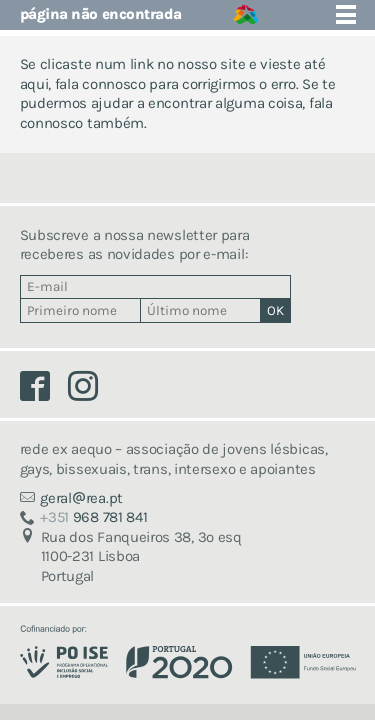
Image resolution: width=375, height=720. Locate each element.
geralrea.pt (81, 498)
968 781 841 (93, 517)
